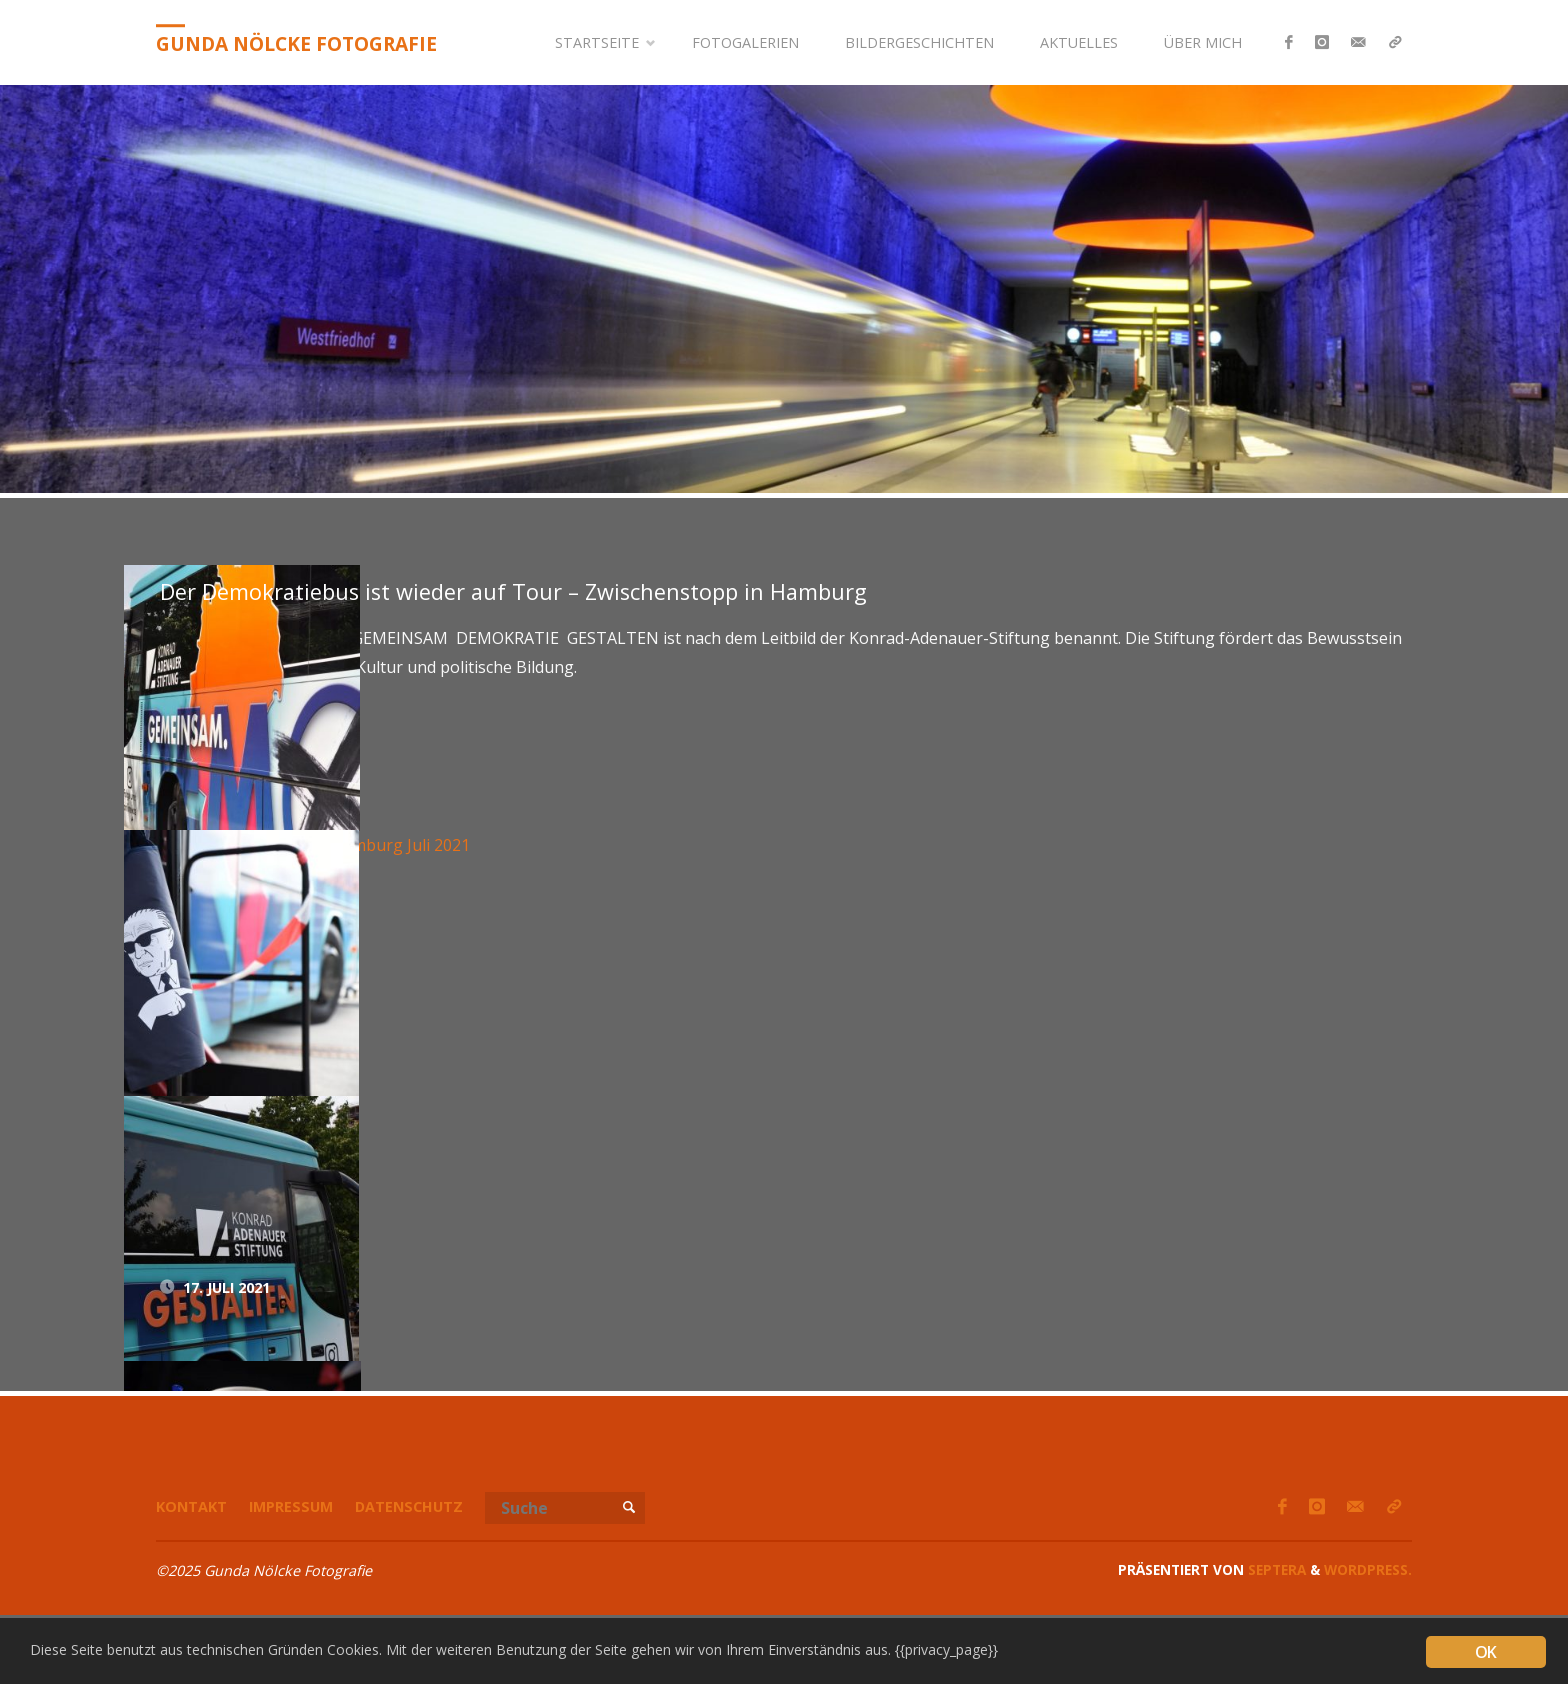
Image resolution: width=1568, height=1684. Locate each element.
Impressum (291, 1506)
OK (1485, 1652)
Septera (1275, 1569)
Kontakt (191, 1506)
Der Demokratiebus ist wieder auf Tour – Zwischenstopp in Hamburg (513, 591)
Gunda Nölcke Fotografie (296, 43)
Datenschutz (409, 1506)
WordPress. (1368, 1569)
